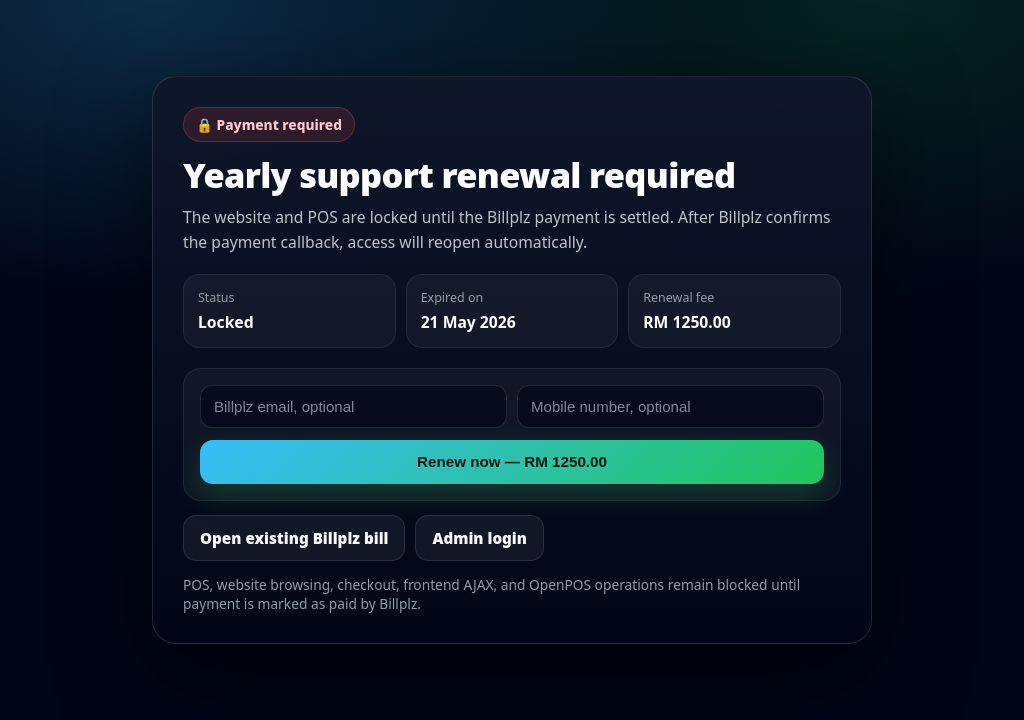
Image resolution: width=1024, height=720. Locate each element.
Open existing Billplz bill (294, 538)
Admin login (479, 538)
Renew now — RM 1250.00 (512, 461)
